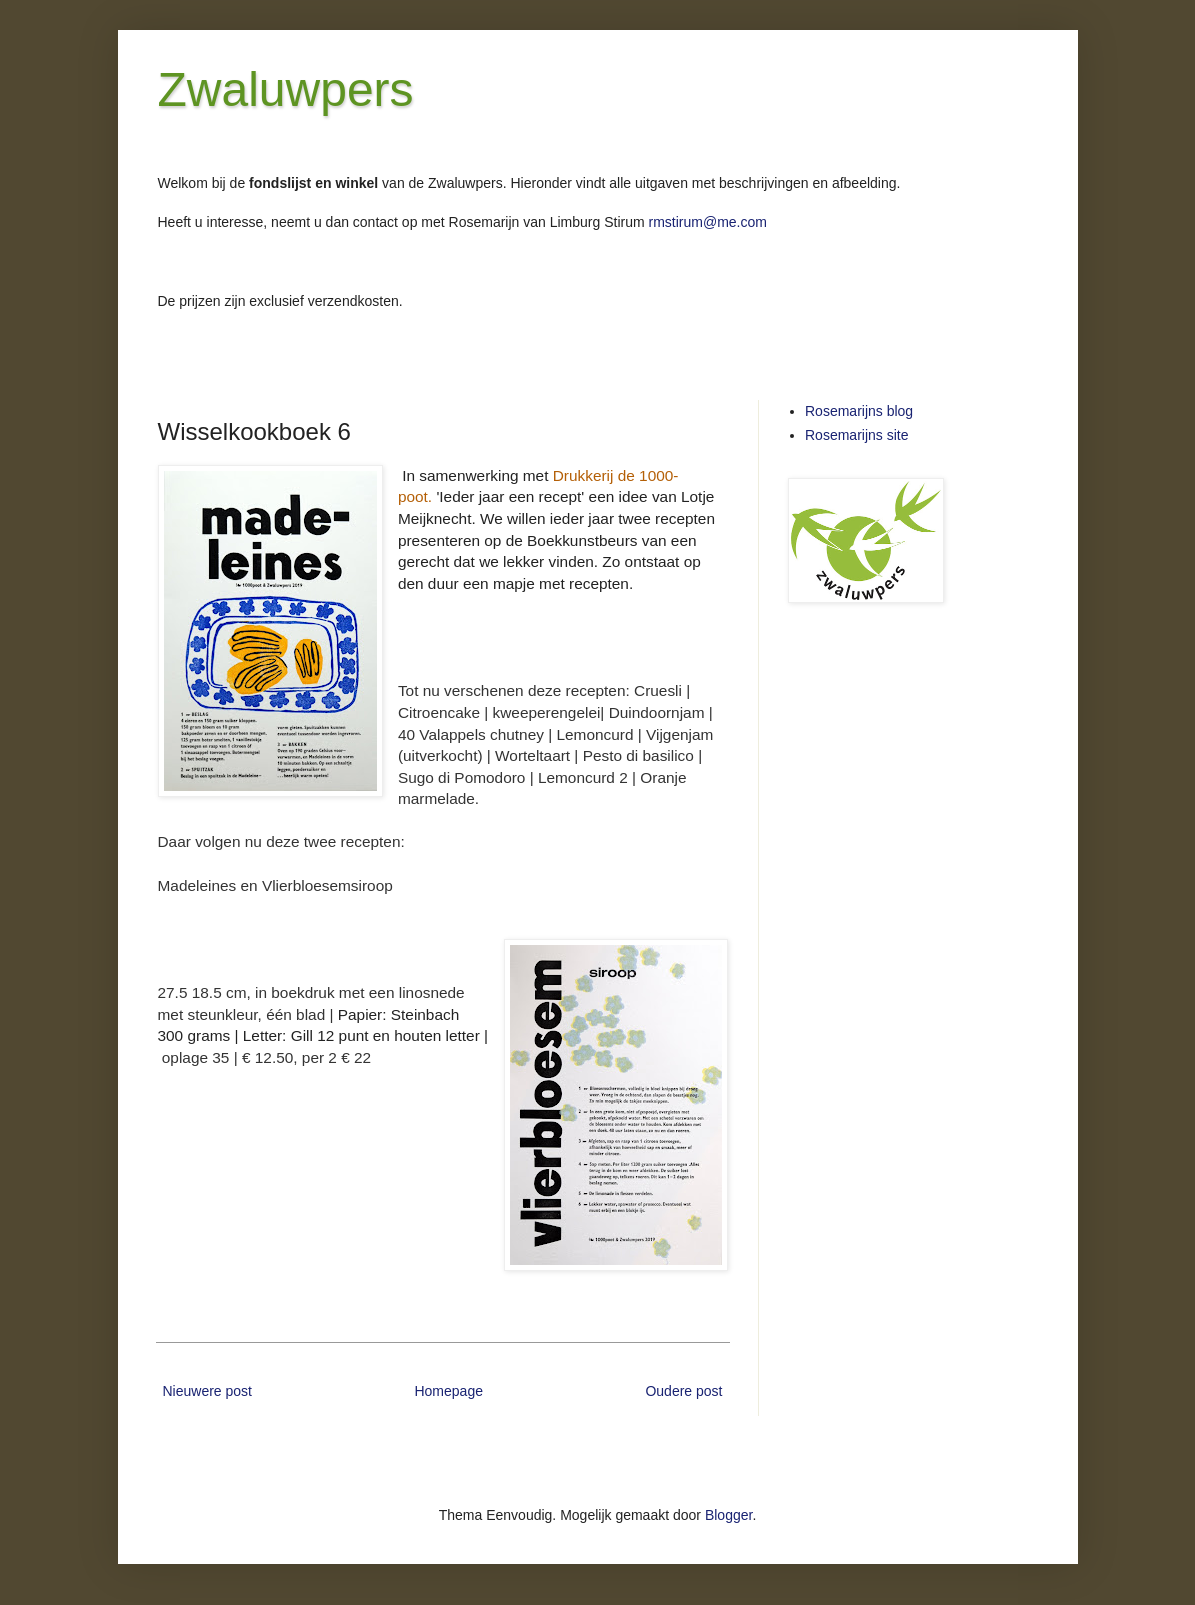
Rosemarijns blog (859, 411)
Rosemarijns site (856, 435)
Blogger (728, 1515)
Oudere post (683, 1391)
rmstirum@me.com (708, 222)
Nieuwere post (208, 1391)
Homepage (448, 1391)
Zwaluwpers (286, 89)
